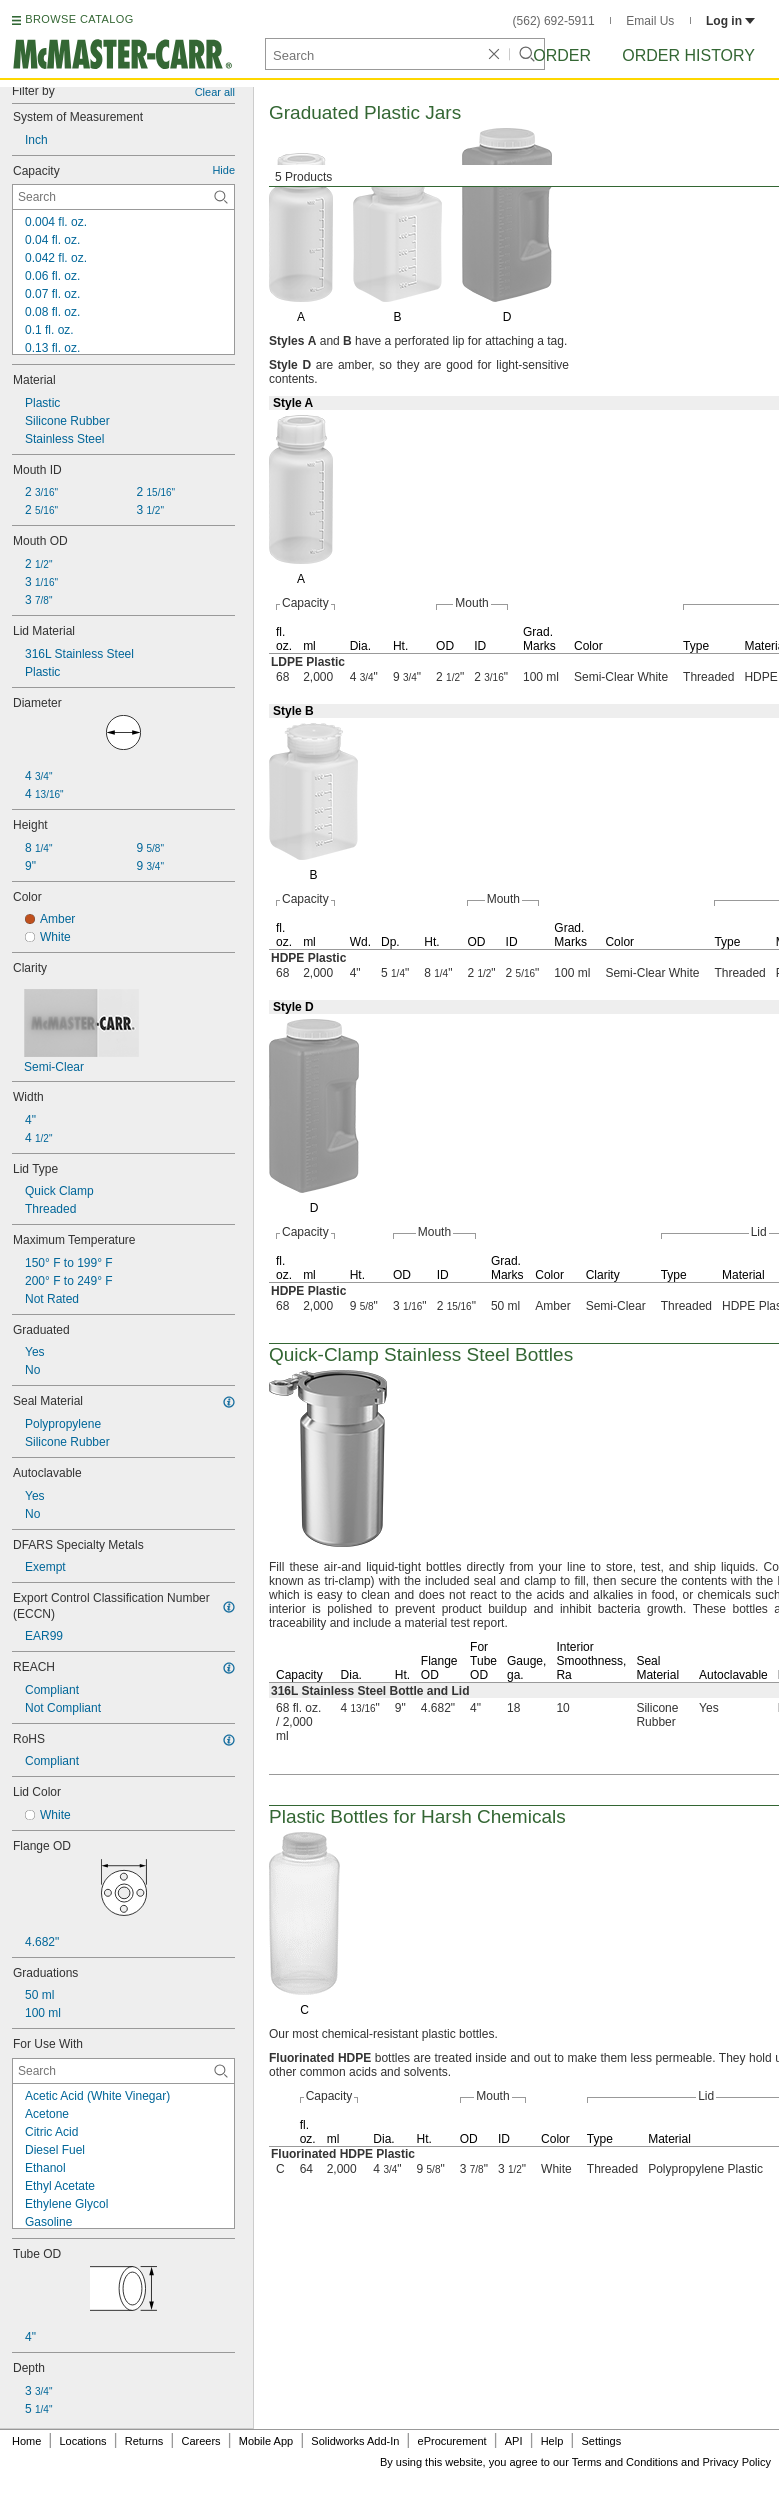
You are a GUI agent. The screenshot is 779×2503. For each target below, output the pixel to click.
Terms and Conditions (625, 2462)
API (514, 2441)
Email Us (650, 21)
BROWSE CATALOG (79, 19)
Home (26, 2441)
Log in (730, 21)
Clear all (215, 92)
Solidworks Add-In (355, 2441)
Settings (601, 2441)
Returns (144, 2441)
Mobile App (266, 2441)
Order (562, 55)
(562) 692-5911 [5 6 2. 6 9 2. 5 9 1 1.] (554, 21)
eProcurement (452, 2441)
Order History (688, 55)
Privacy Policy (737, 2462)
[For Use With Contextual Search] (123, 2071)
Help (552, 2441)
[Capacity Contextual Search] (123, 197)
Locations (83, 2441)
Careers (200, 2441)
